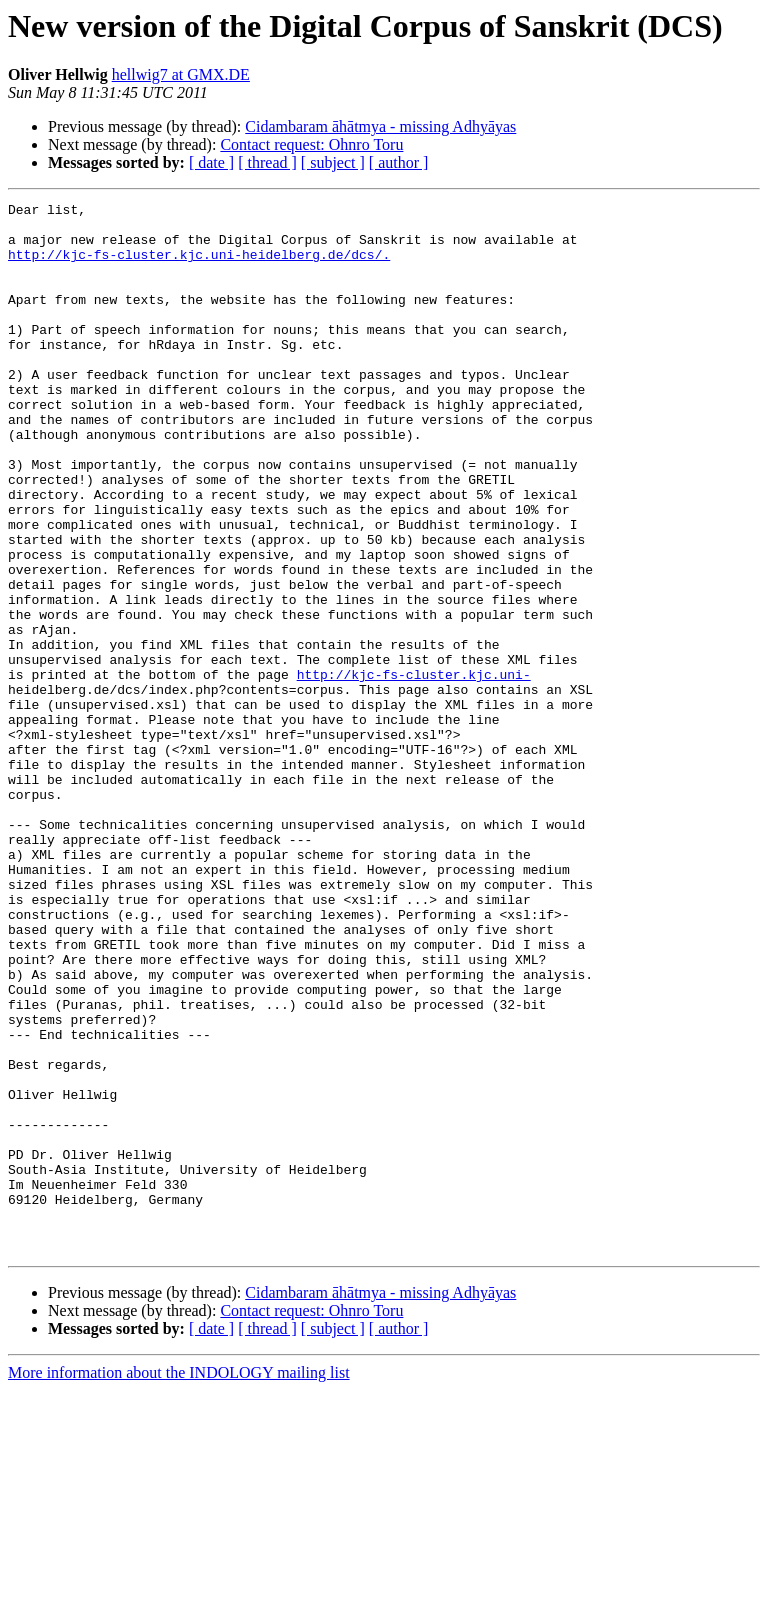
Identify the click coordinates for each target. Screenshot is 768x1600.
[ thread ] (267, 162)
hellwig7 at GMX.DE (181, 74)
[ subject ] (333, 162)
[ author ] (399, 162)
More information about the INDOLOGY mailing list (179, 1582)
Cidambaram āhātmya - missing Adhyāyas (380, 126)
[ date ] (211, 162)
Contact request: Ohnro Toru (311, 144)
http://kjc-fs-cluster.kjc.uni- (414, 770)
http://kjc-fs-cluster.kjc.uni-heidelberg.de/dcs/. (199, 266)
